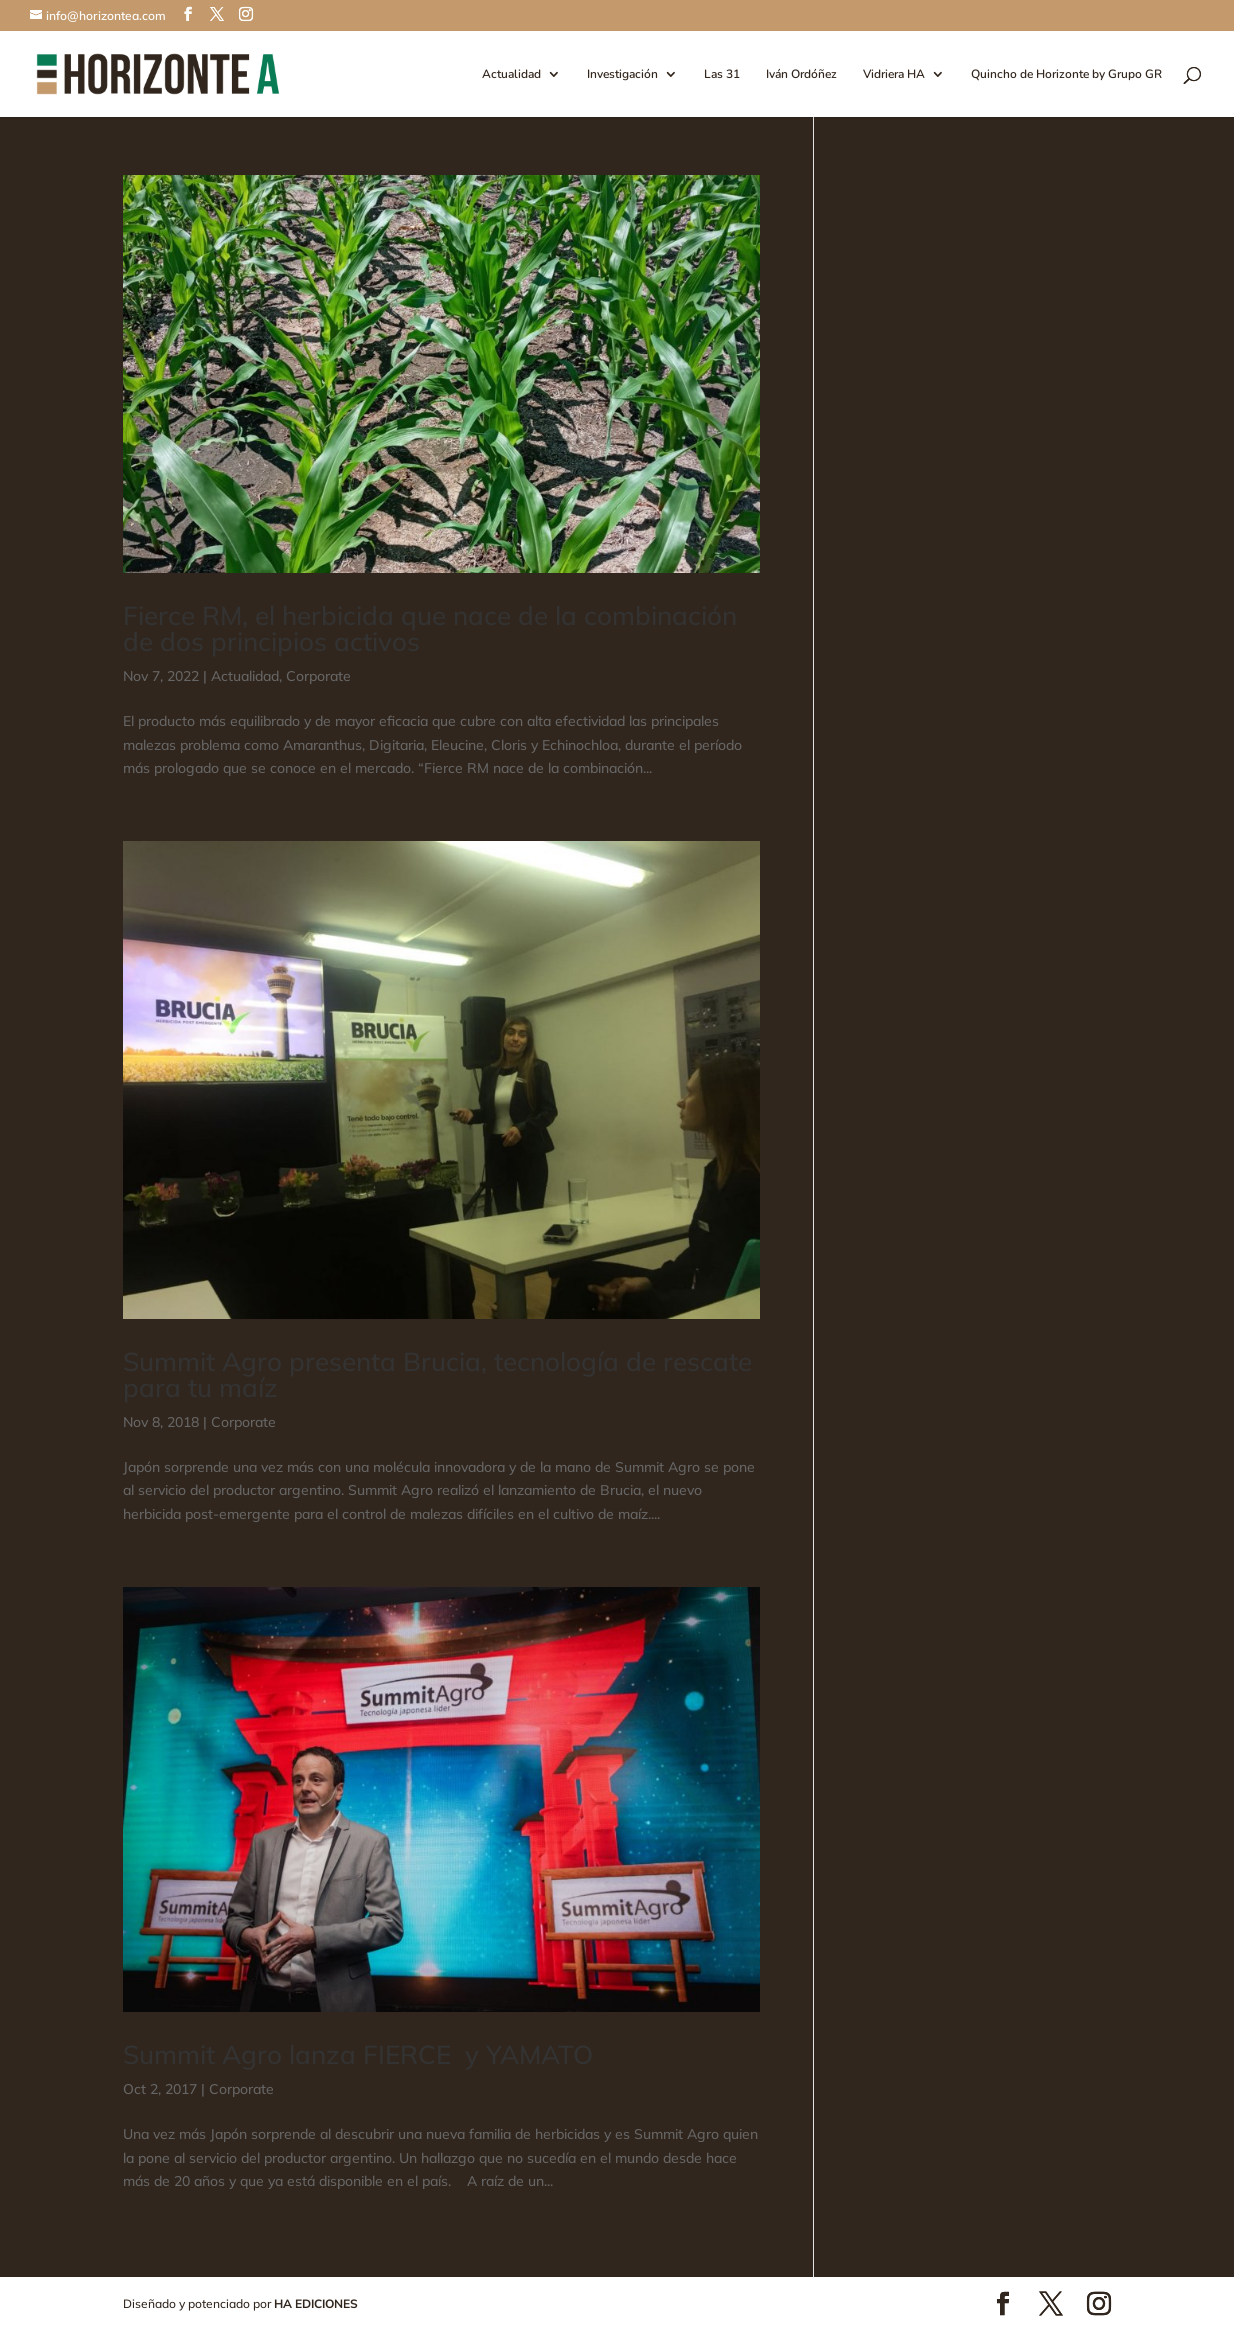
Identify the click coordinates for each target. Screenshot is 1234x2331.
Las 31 (722, 74)
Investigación (622, 74)
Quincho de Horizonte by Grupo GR (1066, 74)
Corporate (318, 676)
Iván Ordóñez (801, 74)
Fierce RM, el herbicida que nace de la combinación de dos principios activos (430, 628)
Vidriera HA (894, 74)
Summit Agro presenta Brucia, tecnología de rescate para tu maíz (437, 1374)
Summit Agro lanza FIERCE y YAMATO (358, 2054)
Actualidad (511, 74)
